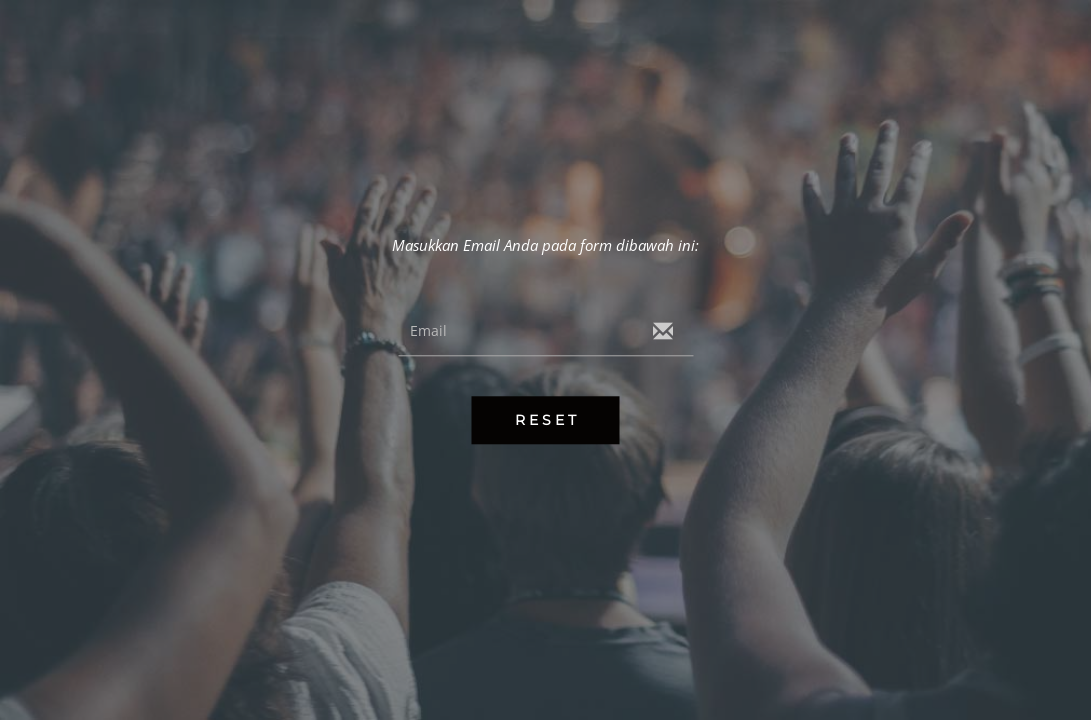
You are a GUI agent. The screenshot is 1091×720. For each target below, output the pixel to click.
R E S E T (545, 421)
